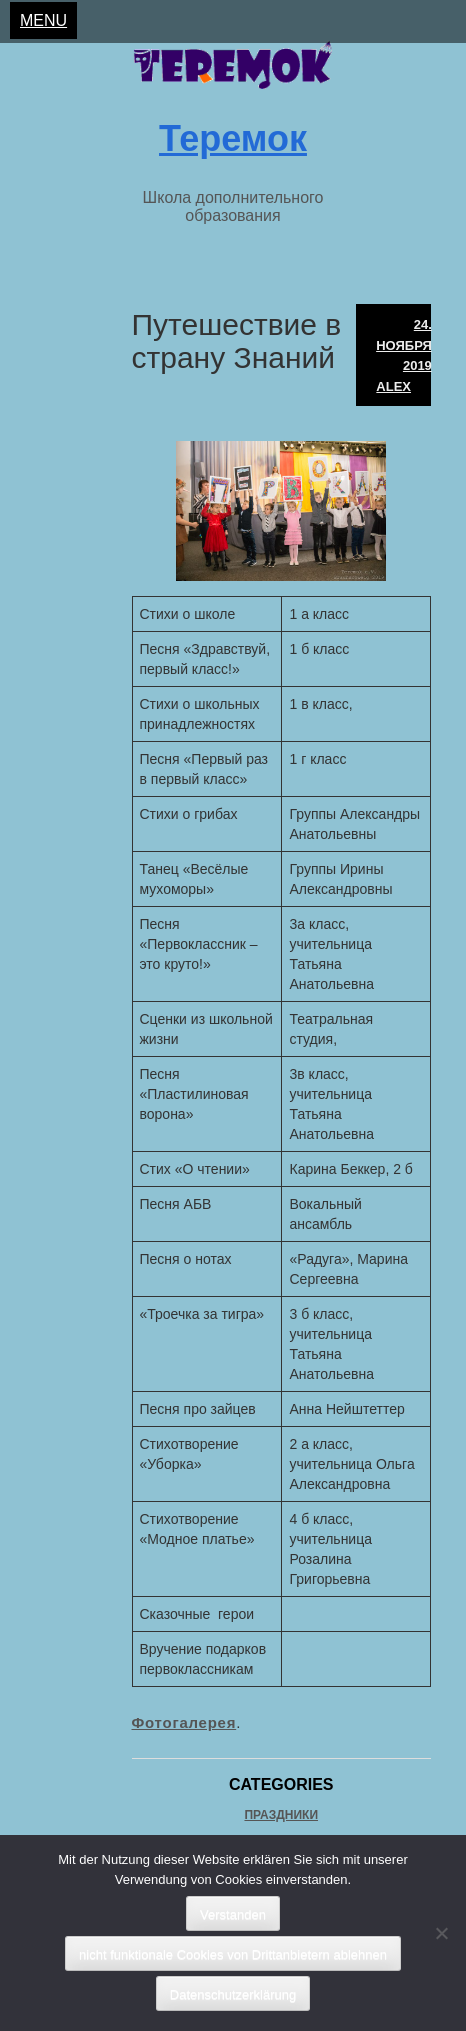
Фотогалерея (184, 1722)
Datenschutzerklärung (233, 1994)
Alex (393, 386)
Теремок (233, 138)
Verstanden (233, 1914)
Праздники (281, 1815)
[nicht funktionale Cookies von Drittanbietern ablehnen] (441, 1933)
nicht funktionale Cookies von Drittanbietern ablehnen (233, 1954)
